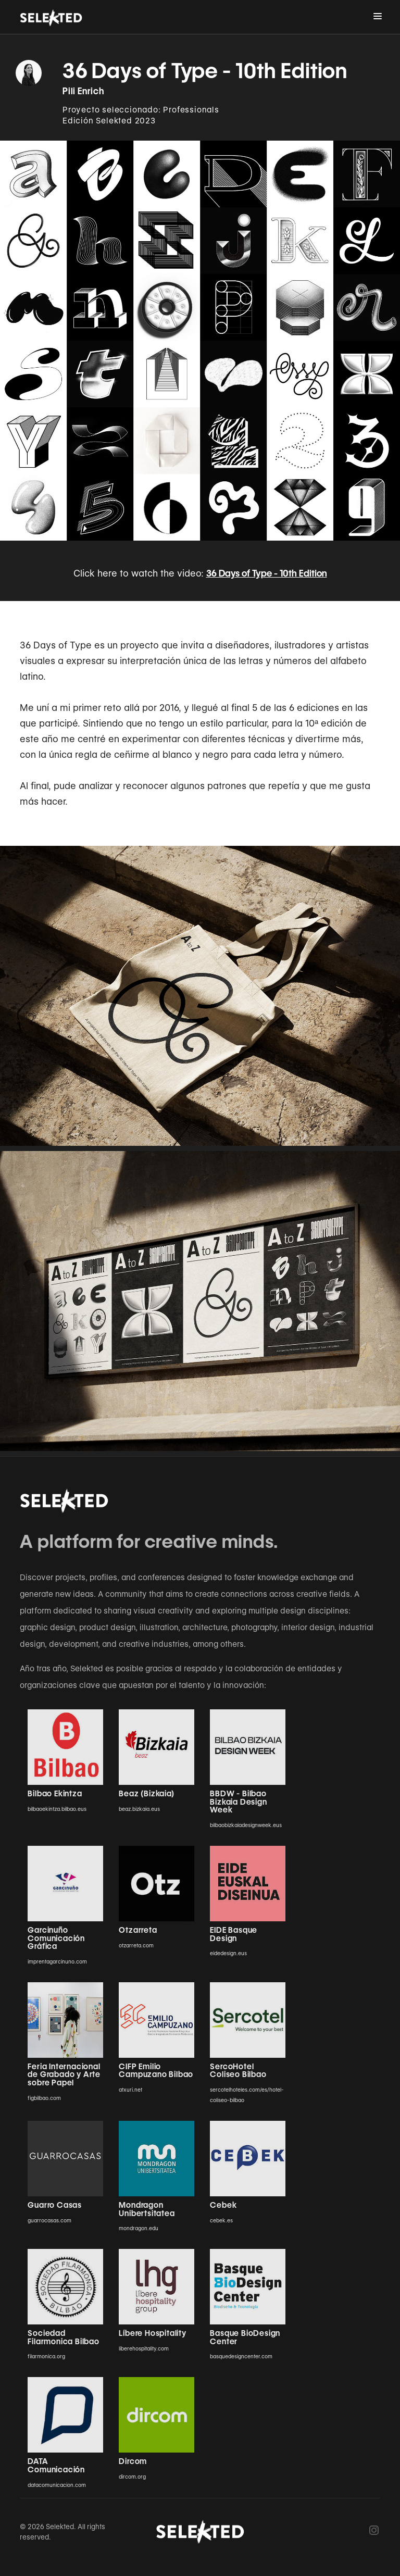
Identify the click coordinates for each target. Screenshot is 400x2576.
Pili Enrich (84, 91)
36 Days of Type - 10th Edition (266, 573)
